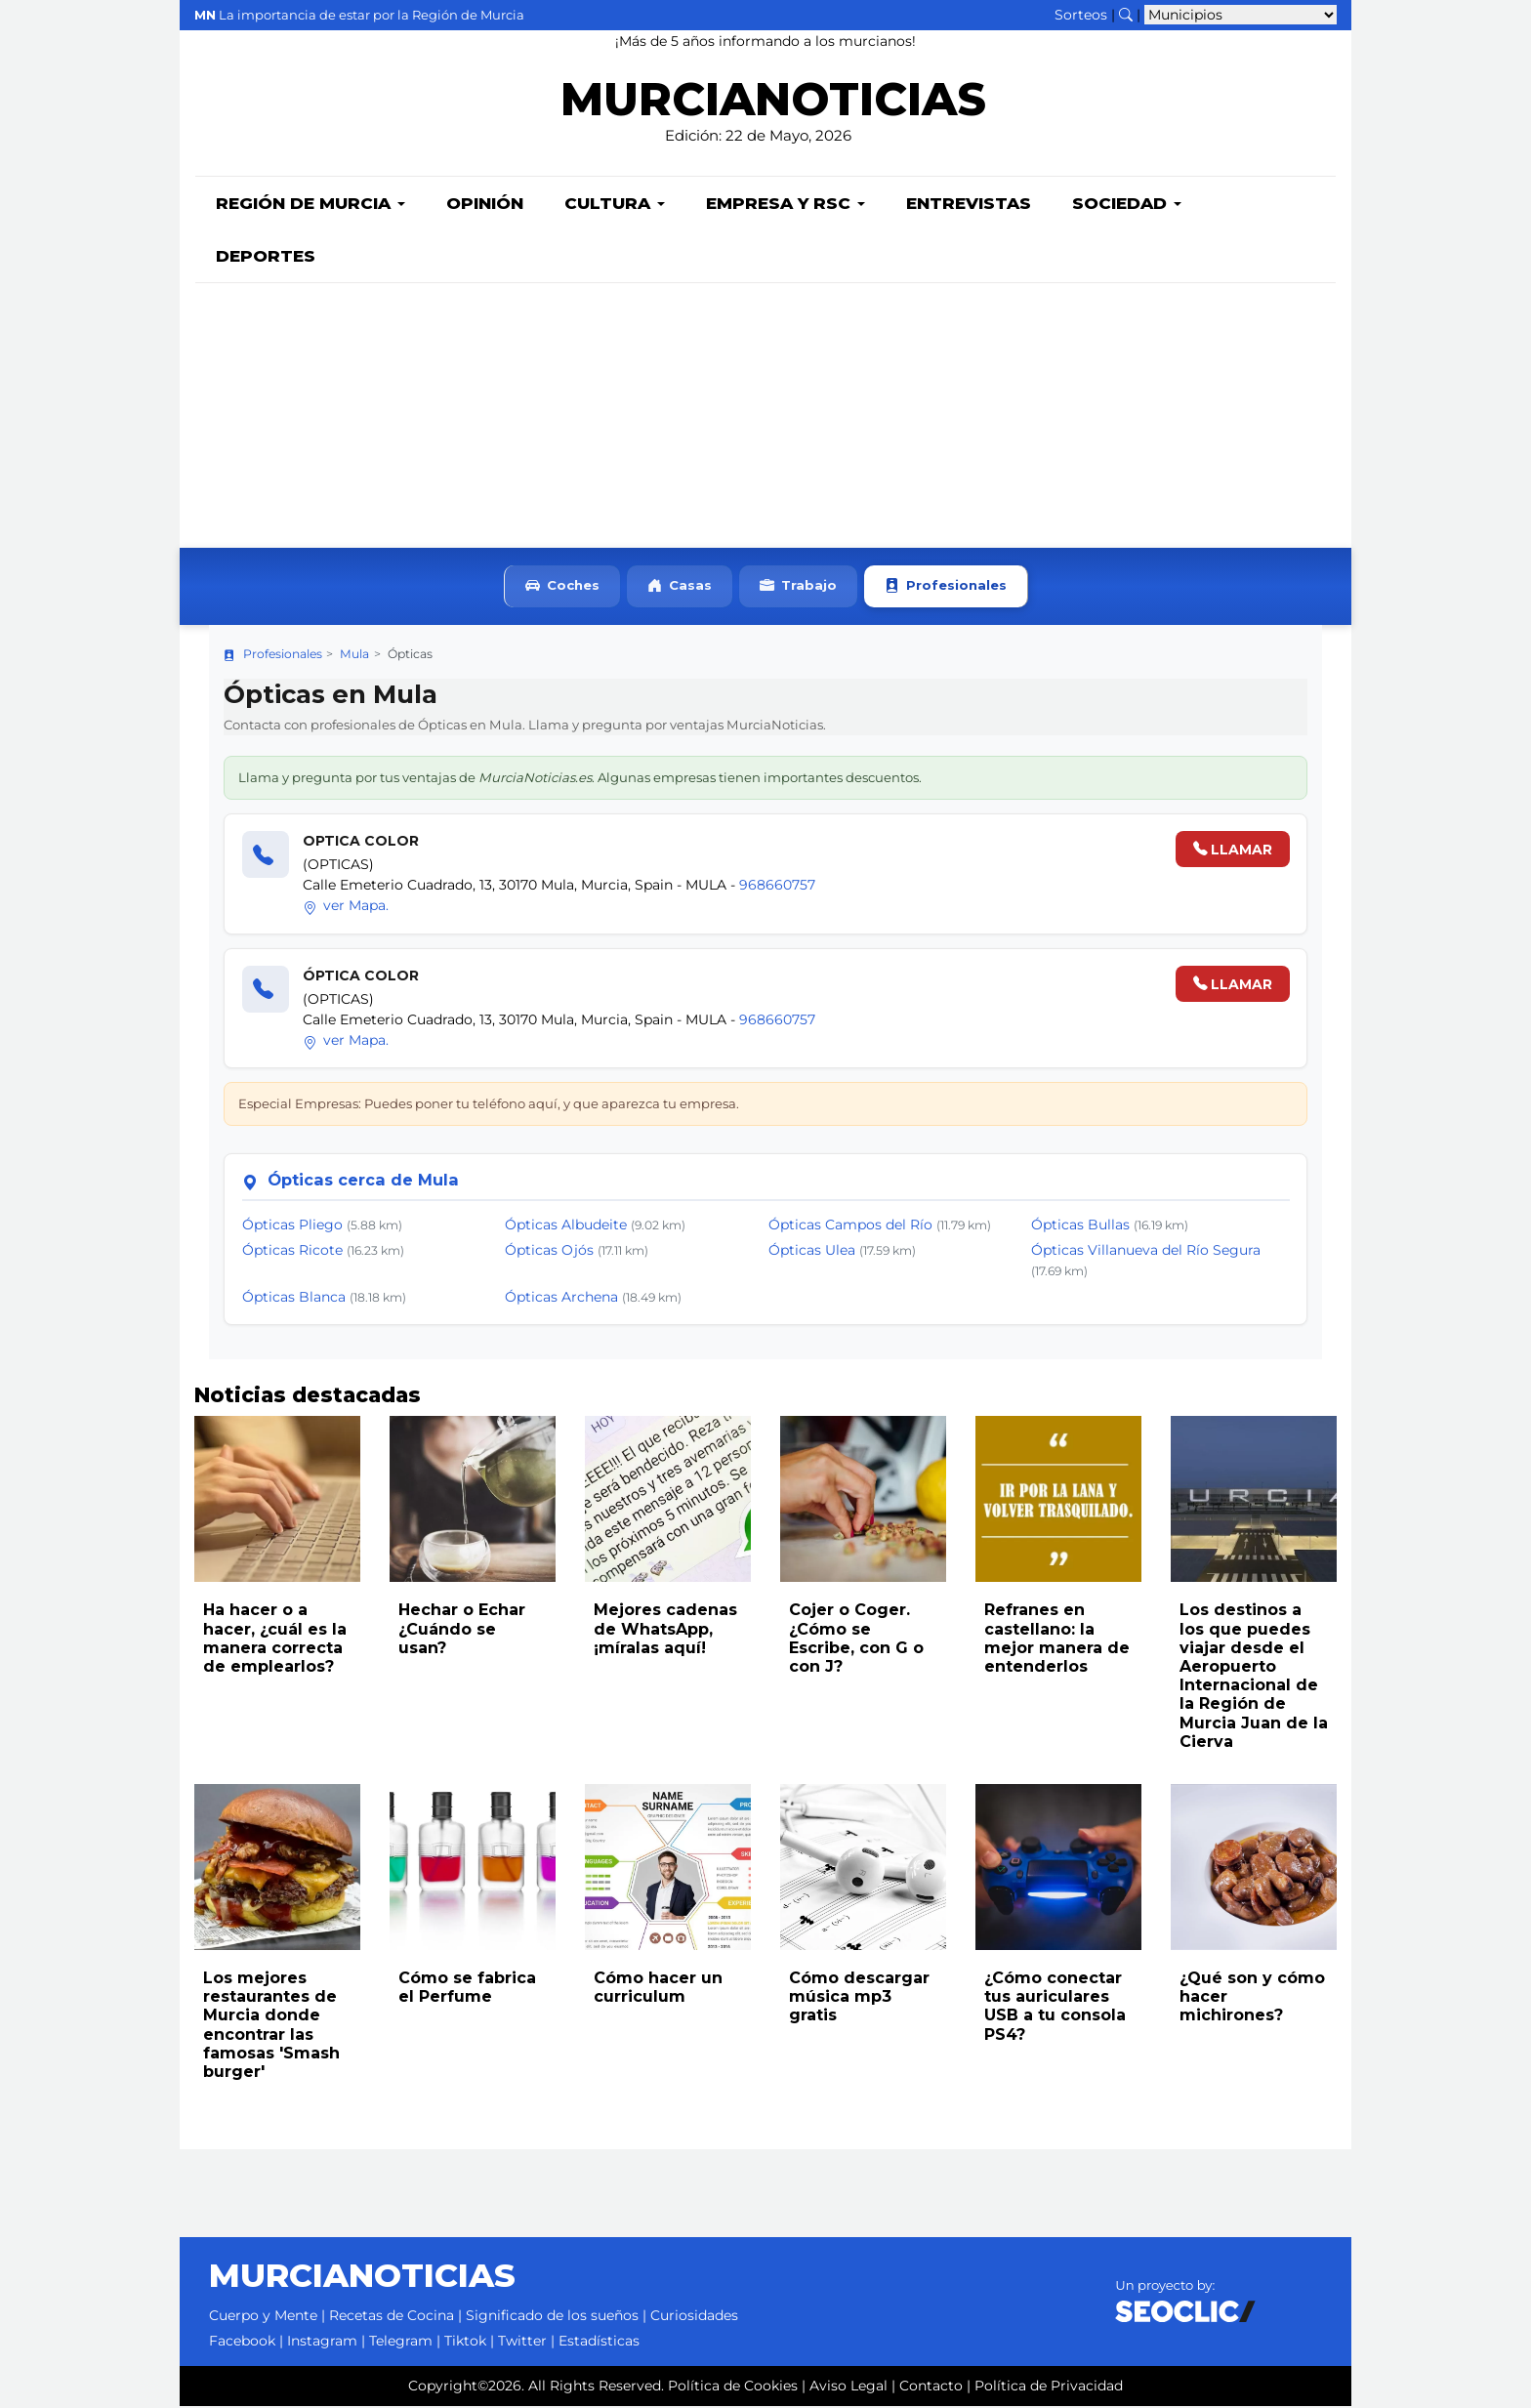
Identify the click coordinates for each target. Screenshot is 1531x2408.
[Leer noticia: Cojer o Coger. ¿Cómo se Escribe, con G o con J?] (863, 1501)
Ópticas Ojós (549, 1252)
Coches (562, 588)
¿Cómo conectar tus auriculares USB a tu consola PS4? (1055, 2008)
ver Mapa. (346, 907)
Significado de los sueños (552, 2317)
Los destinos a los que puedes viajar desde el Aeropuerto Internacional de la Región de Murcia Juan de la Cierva (1253, 1677)
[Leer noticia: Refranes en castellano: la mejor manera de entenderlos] (1058, 1501)
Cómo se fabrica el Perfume (467, 1989)
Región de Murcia (310, 205)
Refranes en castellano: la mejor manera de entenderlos (1057, 1640)
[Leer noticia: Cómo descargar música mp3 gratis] (863, 1869)
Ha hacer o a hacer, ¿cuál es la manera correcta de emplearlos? (275, 1640)
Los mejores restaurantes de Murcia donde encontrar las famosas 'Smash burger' (271, 2027)
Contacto (931, 2387)
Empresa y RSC (785, 205)
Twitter (522, 2342)
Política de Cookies (733, 2387)
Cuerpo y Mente (263, 2317)
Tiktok (465, 2342)
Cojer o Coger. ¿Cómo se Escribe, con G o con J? (856, 1640)
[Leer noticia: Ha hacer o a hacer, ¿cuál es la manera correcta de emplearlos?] (277, 1501)
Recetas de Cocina (391, 2317)
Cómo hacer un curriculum (658, 1989)
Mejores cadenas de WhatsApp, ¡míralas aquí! (665, 1630)
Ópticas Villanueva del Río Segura (1146, 1252)
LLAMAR (1233, 851)
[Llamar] (265, 856)
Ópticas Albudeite (566, 1226)
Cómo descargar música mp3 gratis (859, 1998)
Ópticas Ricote (292, 1252)
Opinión (484, 205)
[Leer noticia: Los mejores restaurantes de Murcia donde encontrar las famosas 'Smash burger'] (277, 1869)
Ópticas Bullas (1080, 1226)
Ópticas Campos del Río (850, 1226)
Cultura (614, 205)
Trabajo (798, 588)
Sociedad (1126, 205)
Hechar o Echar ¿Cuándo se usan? (461, 1630)
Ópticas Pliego (292, 1226)
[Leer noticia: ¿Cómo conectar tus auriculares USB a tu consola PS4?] (1058, 1869)
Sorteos (1081, 14)
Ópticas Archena (561, 1299)
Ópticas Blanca (294, 1299)
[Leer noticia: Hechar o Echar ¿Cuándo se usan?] (473, 1501)
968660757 (777, 886)
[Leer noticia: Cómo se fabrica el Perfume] (473, 1869)
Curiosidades (694, 2317)
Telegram (401, 2342)
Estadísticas (599, 2342)
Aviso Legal (848, 2387)
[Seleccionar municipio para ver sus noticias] (1240, 14)
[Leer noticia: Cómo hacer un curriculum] (668, 1869)
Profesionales (946, 588)
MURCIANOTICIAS (773, 103)
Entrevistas (968, 205)
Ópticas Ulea (811, 1252)
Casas (679, 588)
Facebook (242, 2342)
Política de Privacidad (1048, 2387)
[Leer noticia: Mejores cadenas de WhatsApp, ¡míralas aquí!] (668, 1501)
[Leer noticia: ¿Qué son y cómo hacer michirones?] (1254, 1869)
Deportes (265, 258)
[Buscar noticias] (1126, 14)
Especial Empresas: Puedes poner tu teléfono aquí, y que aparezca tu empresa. (488, 1105)
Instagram (322, 2342)
